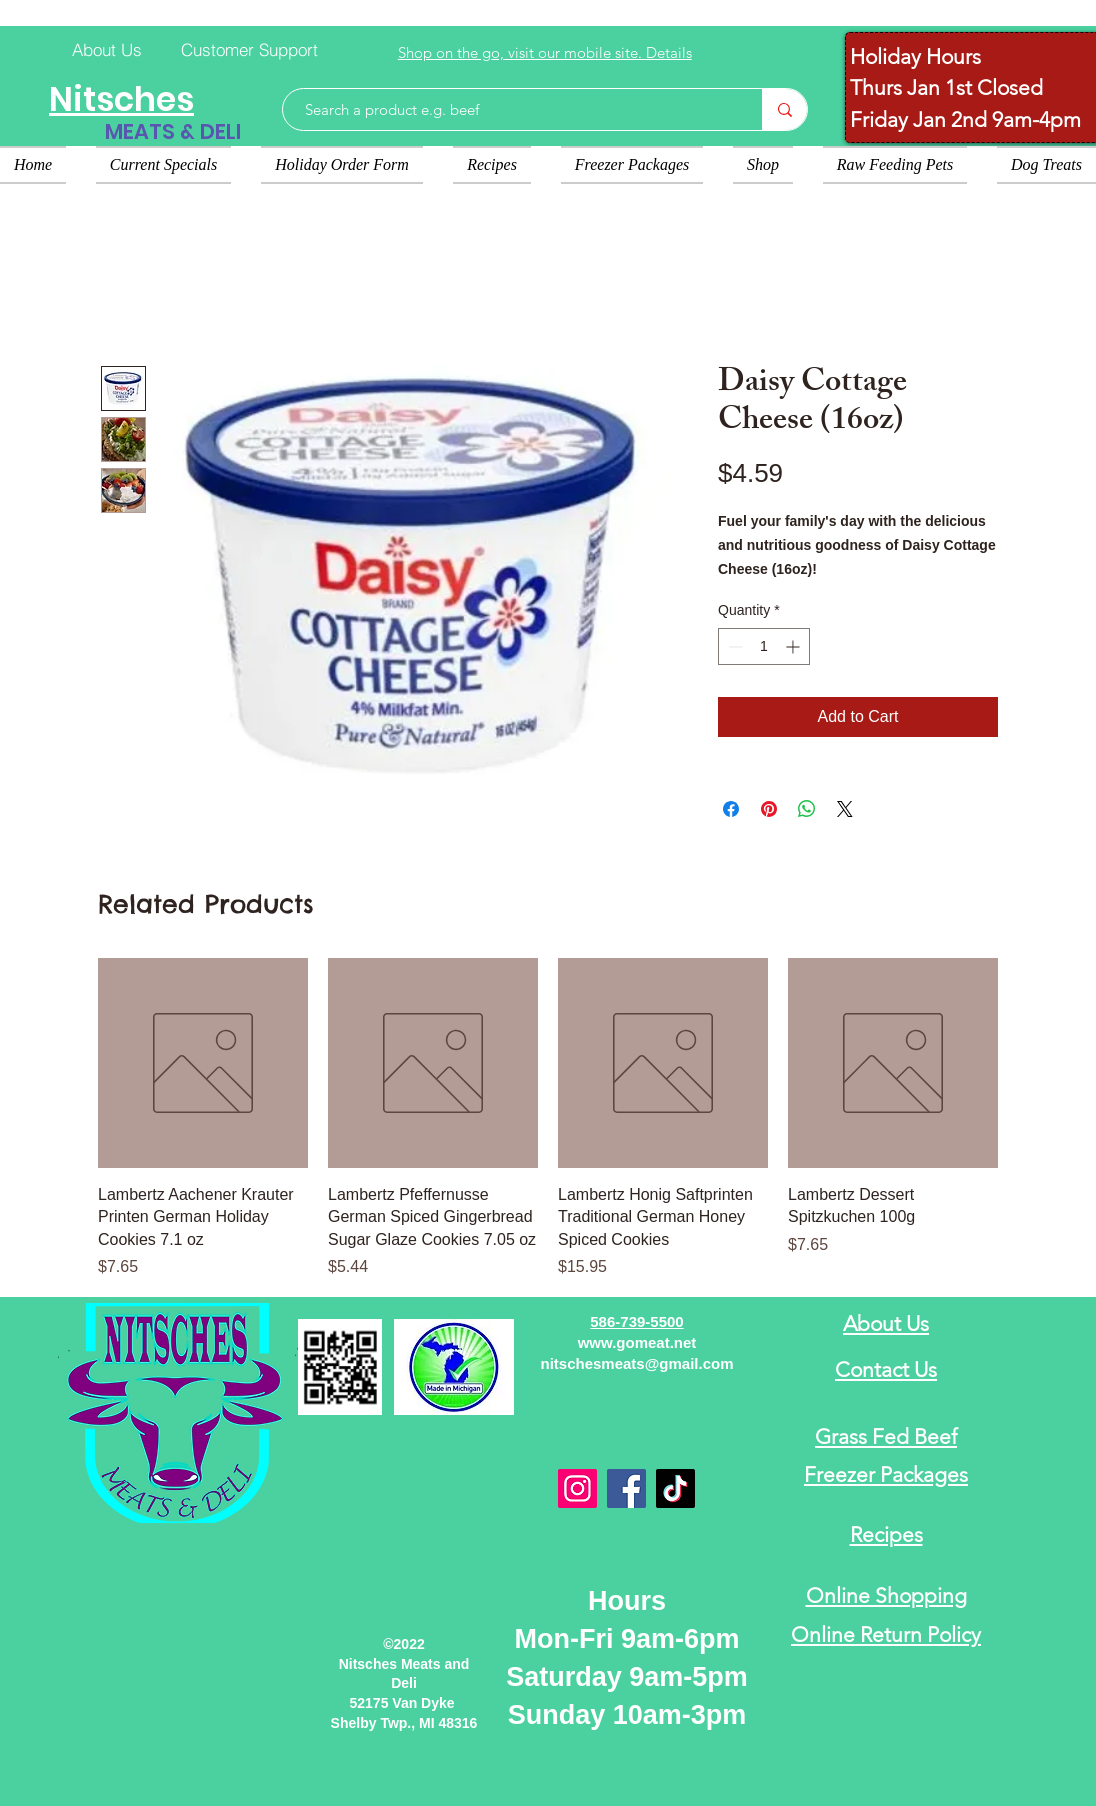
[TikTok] (675, 1488)
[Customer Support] (249, 49)
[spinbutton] (764, 646)
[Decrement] (733, 646)
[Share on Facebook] (731, 809)
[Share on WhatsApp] (807, 809)
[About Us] (107, 49)
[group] (548, 1118)
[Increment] (794, 646)
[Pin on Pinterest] (769, 809)
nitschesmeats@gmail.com (636, 1363)
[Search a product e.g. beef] (512, 109)
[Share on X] (845, 809)
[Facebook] (626, 1488)
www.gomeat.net (637, 1342)
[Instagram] (577, 1488)
